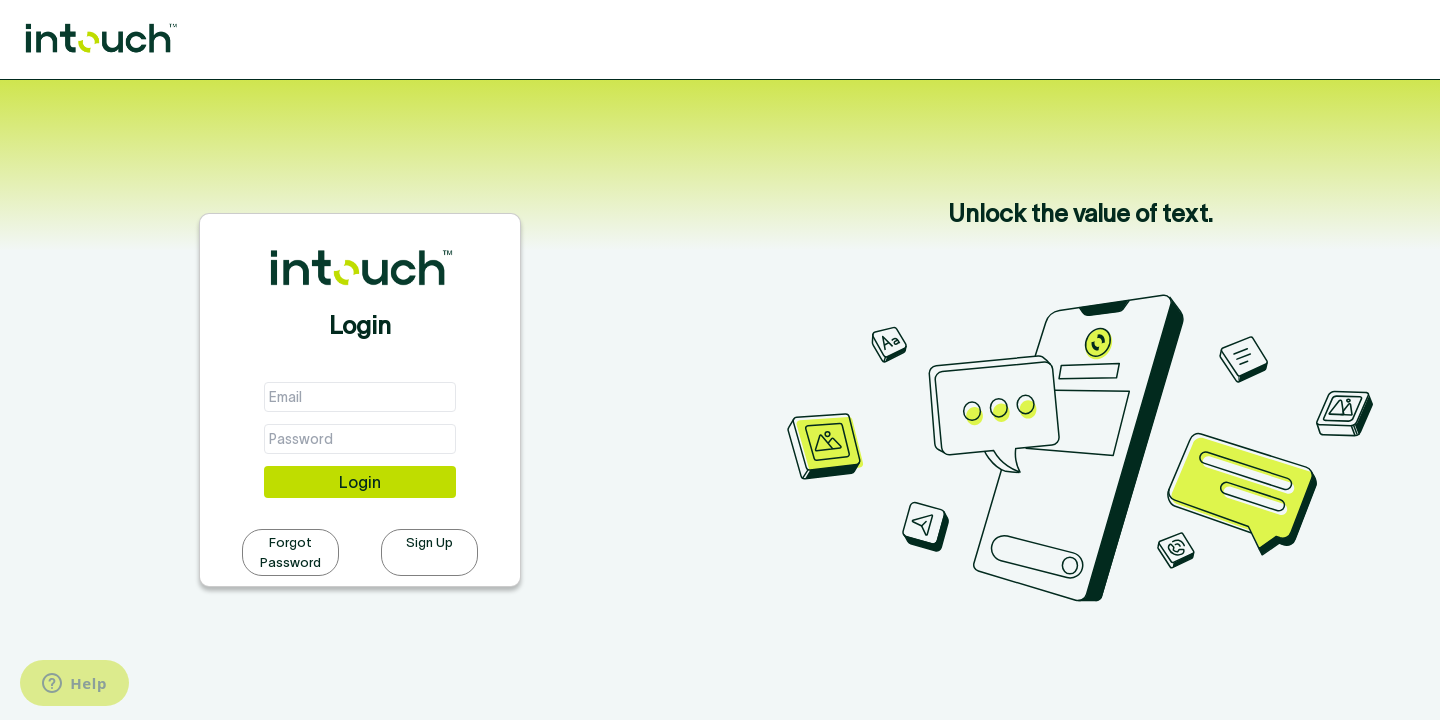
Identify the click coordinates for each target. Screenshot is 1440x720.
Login (360, 482)
